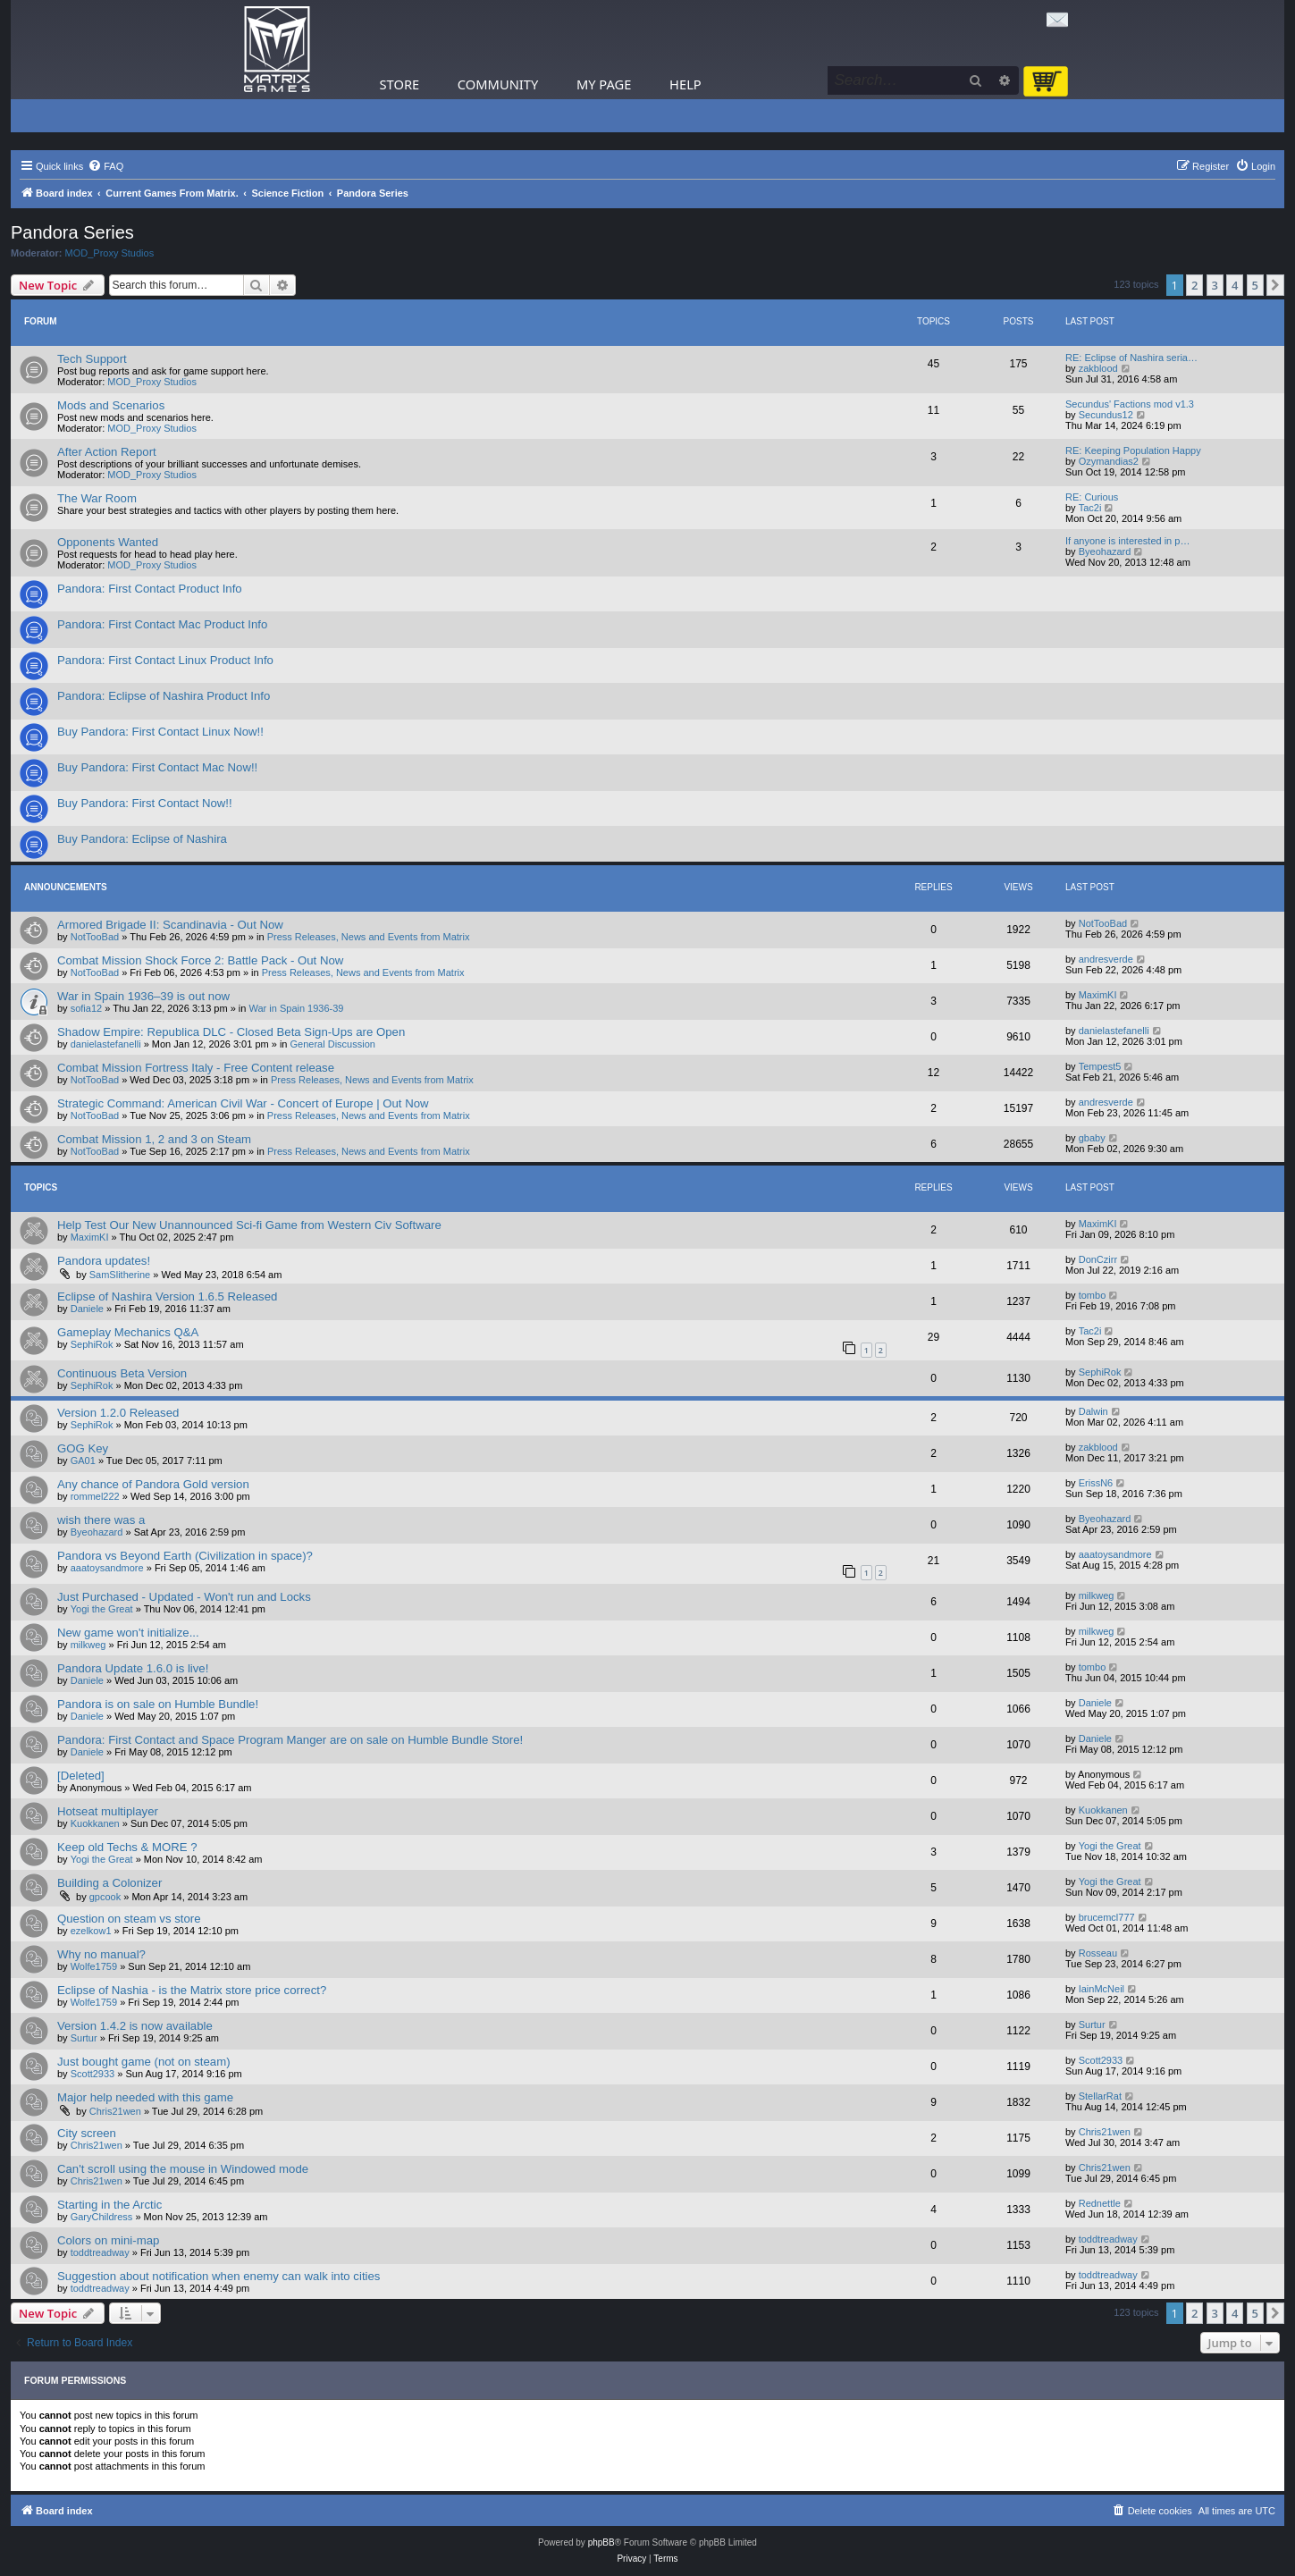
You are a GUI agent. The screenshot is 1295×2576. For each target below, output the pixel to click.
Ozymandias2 (1109, 461)
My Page (604, 84)
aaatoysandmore (107, 1567)
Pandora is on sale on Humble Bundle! (157, 1704)
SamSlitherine (119, 1274)
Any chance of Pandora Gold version (153, 1484)
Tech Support (92, 359)
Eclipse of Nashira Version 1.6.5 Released (167, 1296)
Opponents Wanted (107, 542)
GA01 (83, 1460)
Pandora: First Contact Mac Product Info (162, 624)
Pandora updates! (103, 1260)
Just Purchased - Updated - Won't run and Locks (184, 1597)
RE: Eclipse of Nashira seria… (1131, 357)
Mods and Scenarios (110, 405)
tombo (1092, 1295)
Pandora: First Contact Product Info (149, 588)
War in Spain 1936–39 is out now (143, 996)
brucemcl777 (1107, 1917)
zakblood (1098, 368)
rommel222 (95, 1496)
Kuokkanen (95, 1823)
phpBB (601, 2542)
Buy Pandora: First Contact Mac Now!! (157, 767)
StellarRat (1100, 2096)
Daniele (87, 1308)
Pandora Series (72, 232)
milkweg (1096, 1595)
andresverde (1106, 959)
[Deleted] (81, 1775)
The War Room (97, 498)
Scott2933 (93, 2073)
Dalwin (1093, 1411)
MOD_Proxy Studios (110, 253)
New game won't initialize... (128, 1632)
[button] (1275, 285)
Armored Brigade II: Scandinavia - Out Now (170, 924)
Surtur (84, 2038)
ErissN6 (1096, 1482)
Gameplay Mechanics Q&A (127, 1332)
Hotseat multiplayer (107, 1811)
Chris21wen (115, 2111)
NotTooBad (95, 936)
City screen (86, 2133)
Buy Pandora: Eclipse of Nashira (142, 839)
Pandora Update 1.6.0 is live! (132, 1668)
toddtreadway (100, 2252)
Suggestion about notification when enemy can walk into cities (218, 2276)
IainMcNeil (1101, 1988)
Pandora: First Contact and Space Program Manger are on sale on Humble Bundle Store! (290, 1740)
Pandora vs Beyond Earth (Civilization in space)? (185, 1555)
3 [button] (1215, 285)
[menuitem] (105, 166)
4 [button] (1235, 285)
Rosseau (1098, 1953)
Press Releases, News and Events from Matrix (368, 936)
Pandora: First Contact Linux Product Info (165, 660)
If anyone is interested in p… (1127, 540)
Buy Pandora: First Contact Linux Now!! (160, 731)
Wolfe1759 (94, 1966)
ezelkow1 (91, 1930)
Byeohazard (1105, 551)
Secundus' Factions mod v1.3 (1129, 404)
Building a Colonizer (109, 1883)
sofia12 (86, 1008)
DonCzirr (1098, 1259)
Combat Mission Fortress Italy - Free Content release (195, 1067)
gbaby (1092, 1137)
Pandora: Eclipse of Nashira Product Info (163, 696)
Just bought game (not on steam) (144, 2061)
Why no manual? (101, 1954)
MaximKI (1098, 994)
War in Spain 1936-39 (296, 1008)
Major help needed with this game (145, 2097)
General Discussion (332, 1044)
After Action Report (106, 452)
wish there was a (101, 1520)
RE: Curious (1091, 497)
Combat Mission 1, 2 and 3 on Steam (154, 1139)
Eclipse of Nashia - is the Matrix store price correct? (191, 1990)
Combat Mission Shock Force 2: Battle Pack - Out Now (200, 960)
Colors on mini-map (108, 2240)
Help (685, 84)
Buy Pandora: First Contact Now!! (144, 803)
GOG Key (82, 1448)
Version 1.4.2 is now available (135, 2026)
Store (400, 84)
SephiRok (92, 1344)
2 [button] (1194, 285)
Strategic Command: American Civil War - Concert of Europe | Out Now (243, 1103)
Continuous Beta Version (122, 1373)
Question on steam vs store (129, 1918)
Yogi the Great (102, 1609)
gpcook (105, 1896)
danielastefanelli (106, 1044)
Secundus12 (1106, 414)
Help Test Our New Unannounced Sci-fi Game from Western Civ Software (249, 1225)
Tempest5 (1100, 1066)
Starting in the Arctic (109, 2204)
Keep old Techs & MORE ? (127, 1847)
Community (498, 84)
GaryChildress (102, 2216)
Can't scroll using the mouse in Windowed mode (182, 2169)
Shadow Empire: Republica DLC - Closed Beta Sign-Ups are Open (231, 1032)
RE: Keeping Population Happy (1133, 450)
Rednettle (1100, 2203)
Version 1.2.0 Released (118, 1412)
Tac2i (1090, 507)
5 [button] (1255, 285)
